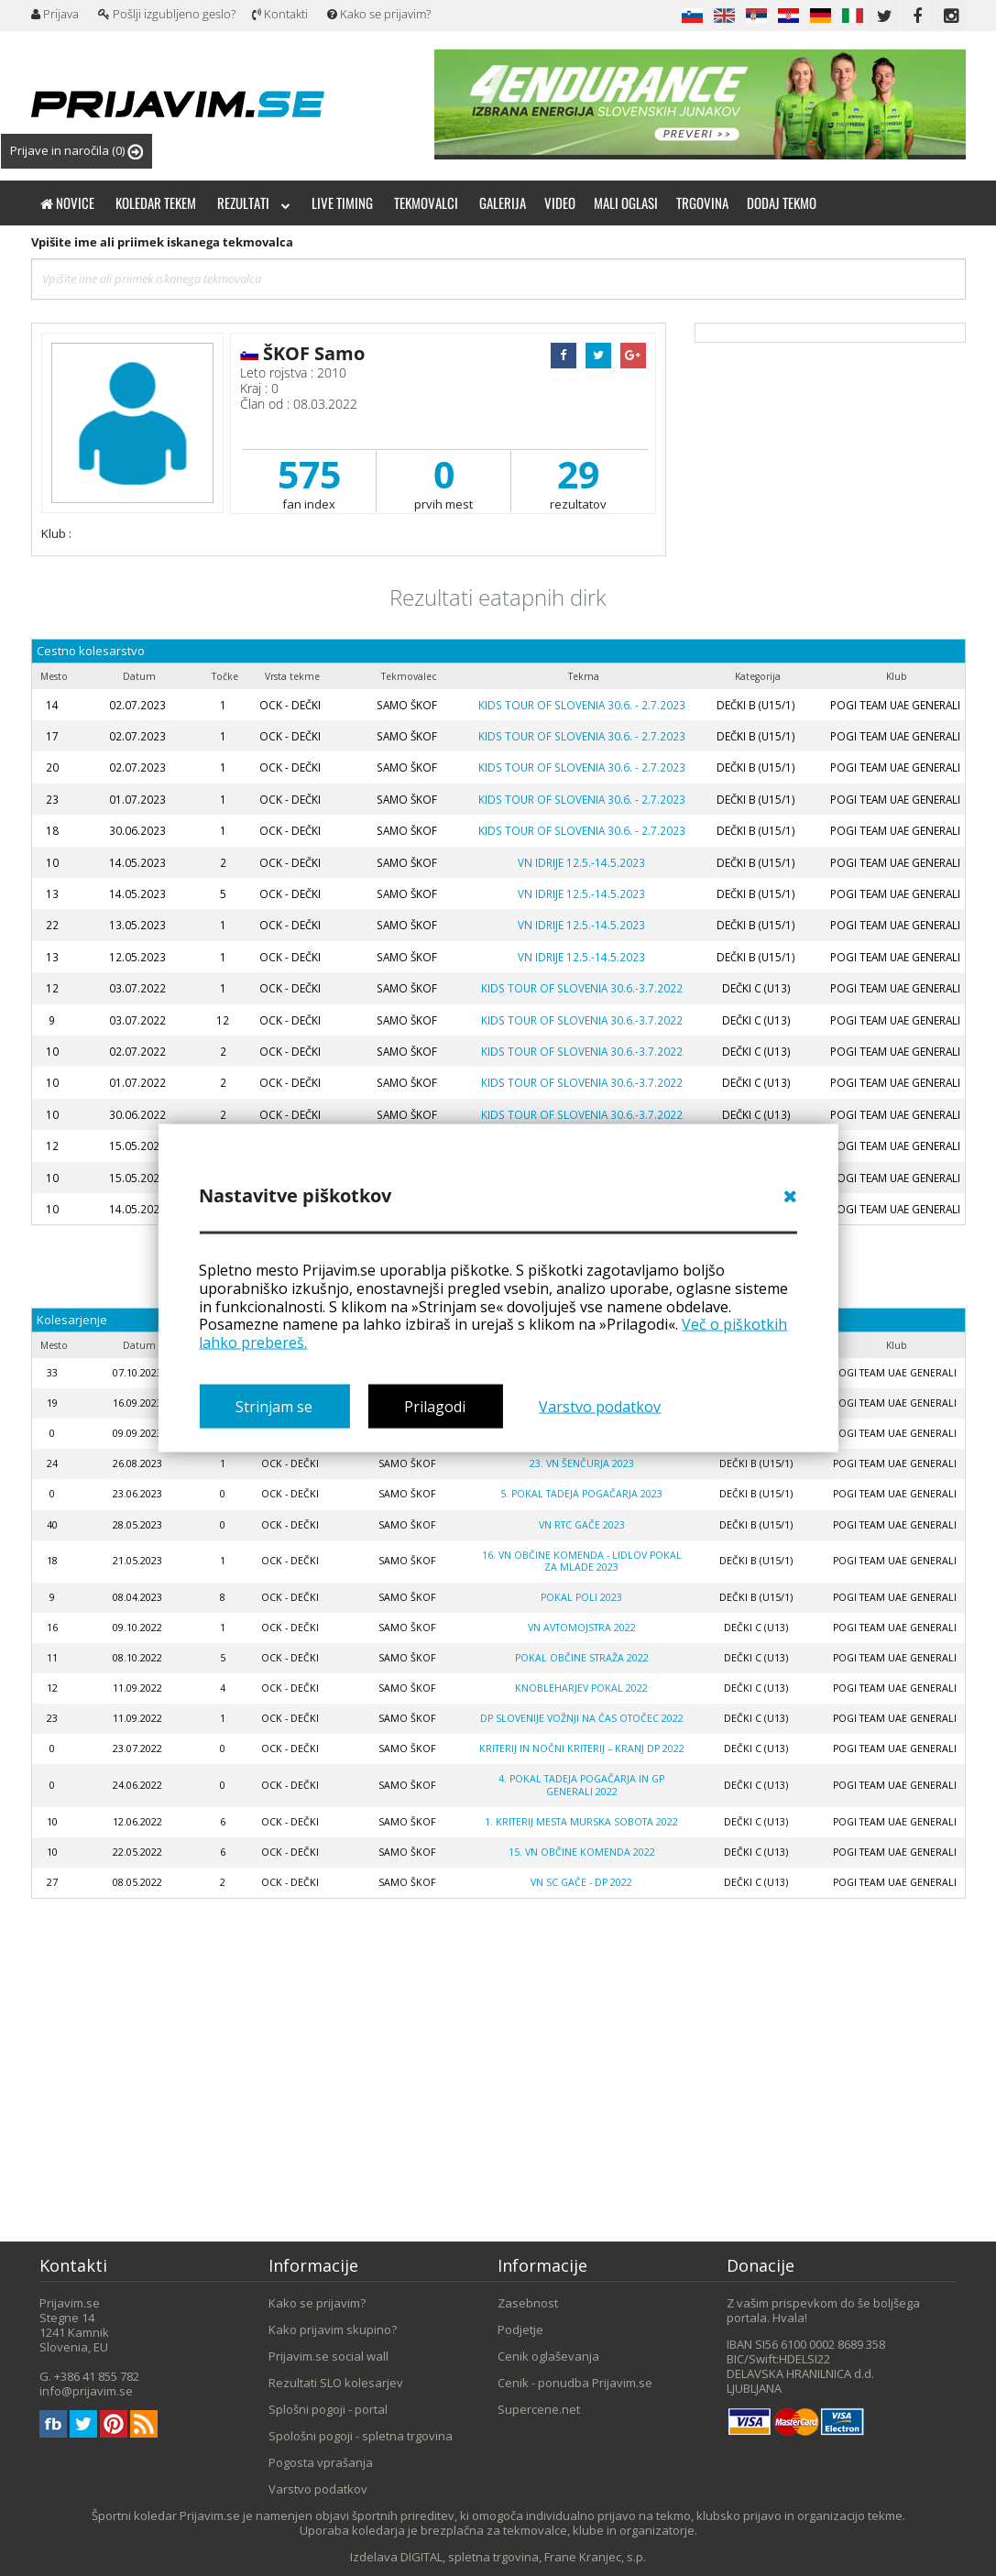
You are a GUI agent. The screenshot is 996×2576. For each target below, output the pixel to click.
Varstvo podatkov (600, 1406)
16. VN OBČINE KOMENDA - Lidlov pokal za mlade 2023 (582, 1561)
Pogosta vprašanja (320, 2462)
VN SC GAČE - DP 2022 (581, 1882)
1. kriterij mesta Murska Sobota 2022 (581, 1821)
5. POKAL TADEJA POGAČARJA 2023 (581, 1493)
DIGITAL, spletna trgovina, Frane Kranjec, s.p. (523, 2557)
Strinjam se (273, 1406)
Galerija (502, 202)
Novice (67, 202)
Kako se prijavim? (379, 13)
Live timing (342, 202)
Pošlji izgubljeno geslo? (166, 13)
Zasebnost (528, 2303)
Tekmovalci (426, 202)
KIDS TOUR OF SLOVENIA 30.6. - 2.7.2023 (581, 704)
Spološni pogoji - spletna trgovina (360, 2436)
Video (559, 202)
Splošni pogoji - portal (328, 2409)
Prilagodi (434, 1406)
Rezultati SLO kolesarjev (335, 2382)
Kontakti (280, 13)
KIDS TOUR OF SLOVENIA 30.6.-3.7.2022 (582, 988)
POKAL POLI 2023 (581, 1597)
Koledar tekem (155, 202)
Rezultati (253, 202)
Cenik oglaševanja (548, 2356)
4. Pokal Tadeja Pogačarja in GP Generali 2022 (581, 1784)
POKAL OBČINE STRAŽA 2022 (582, 1657)
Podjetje (520, 2329)
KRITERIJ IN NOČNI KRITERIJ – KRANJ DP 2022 (581, 1748)
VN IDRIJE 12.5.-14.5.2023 (581, 862)
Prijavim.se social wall (328, 2356)
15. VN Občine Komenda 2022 (582, 1852)
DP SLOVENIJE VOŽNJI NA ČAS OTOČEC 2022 (582, 1718)
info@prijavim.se (86, 2391)
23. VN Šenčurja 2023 (582, 1463)
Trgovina (702, 202)
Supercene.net (539, 2409)
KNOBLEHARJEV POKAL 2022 (581, 1688)
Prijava (55, 13)
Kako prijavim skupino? (332, 2329)
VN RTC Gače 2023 (582, 1524)
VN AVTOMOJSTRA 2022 (582, 1627)
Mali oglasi (626, 202)
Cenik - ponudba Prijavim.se (575, 2382)
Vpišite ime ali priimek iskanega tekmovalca (162, 242)
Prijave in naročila (76, 150)
